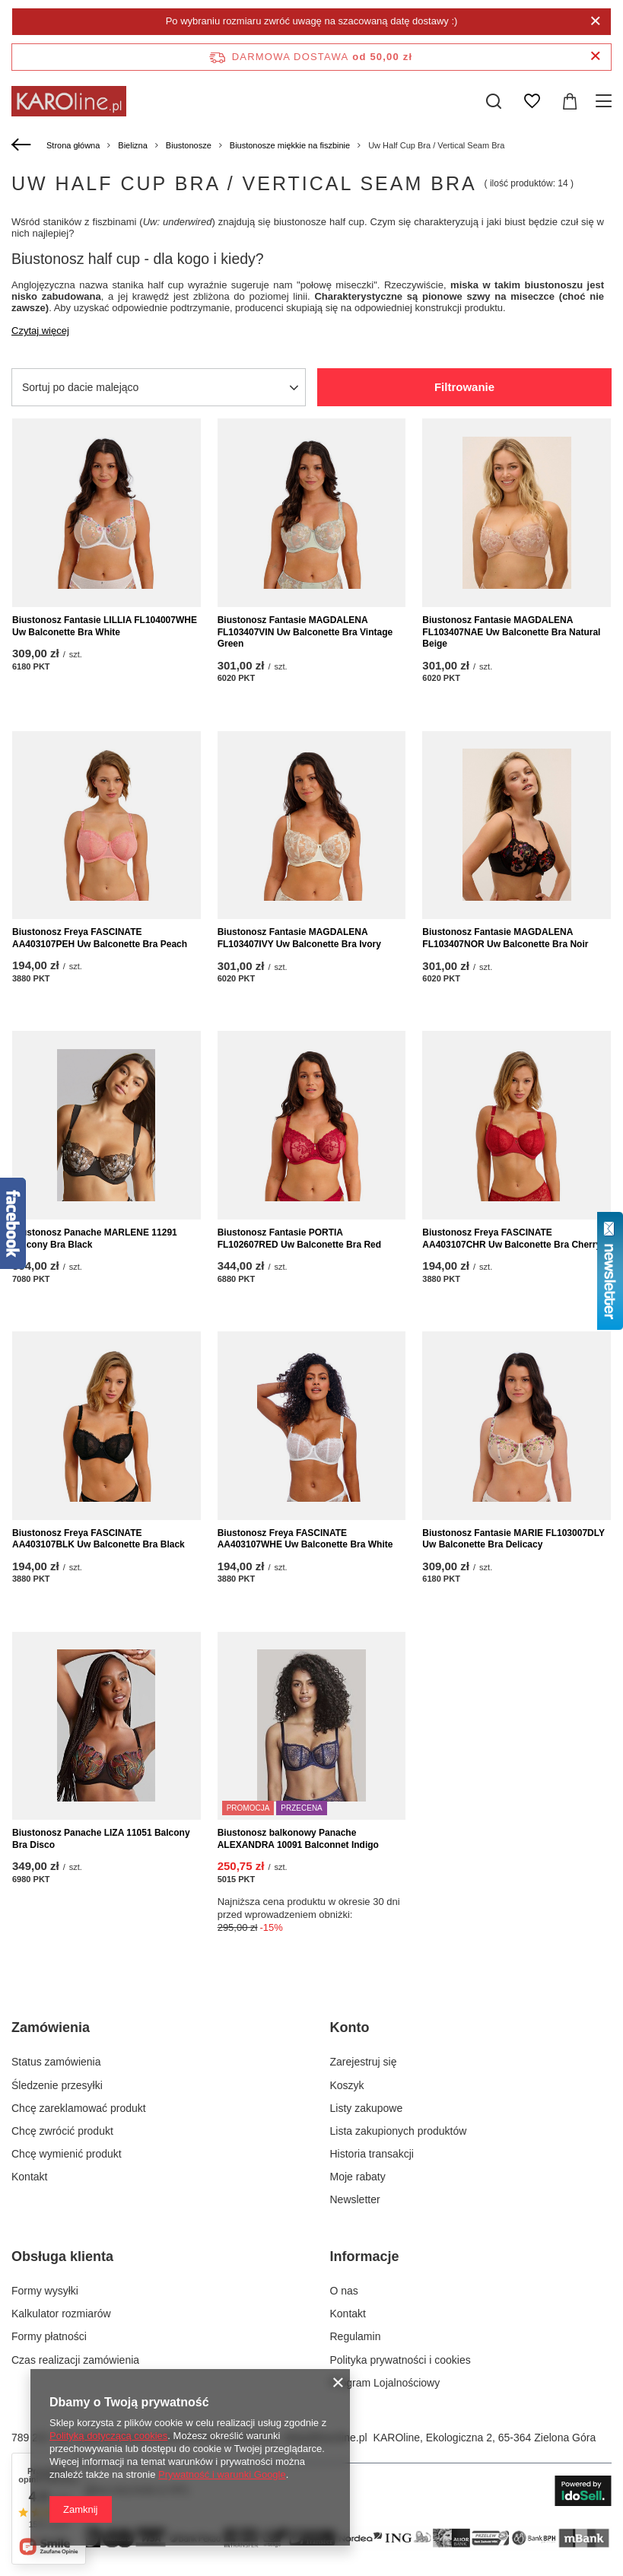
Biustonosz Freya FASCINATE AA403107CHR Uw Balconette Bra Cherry (511, 1238)
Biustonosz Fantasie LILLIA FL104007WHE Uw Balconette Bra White (104, 626)
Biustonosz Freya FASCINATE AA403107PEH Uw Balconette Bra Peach (99, 938)
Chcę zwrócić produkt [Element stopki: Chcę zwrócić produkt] (62, 2131)
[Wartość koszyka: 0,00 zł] (570, 101)
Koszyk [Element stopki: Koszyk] (347, 2085)
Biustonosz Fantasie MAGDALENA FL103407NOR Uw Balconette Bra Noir (505, 938)
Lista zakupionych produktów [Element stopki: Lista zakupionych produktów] (398, 2131)
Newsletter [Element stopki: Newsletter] (355, 2199)
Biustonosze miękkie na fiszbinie (290, 145)
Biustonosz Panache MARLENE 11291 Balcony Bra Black (94, 1238)
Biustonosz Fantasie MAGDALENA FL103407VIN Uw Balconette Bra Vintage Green (305, 632)
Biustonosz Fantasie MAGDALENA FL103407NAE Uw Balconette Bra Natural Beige (511, 632)
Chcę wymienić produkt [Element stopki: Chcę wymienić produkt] (66, 2154)
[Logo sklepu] (68, 101)
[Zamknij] (595, 21)
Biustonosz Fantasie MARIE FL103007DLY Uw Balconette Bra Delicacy (513, 1539)
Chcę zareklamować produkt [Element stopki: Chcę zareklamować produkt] (78, 2108)
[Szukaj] (494, 101)
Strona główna (73, 145)
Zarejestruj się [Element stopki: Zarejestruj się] (363, 2062)
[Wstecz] (23, 145)
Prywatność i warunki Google (222, 2474)
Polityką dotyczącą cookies (108, 2435)
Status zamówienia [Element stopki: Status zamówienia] (56, 2062)
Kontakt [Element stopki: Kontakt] (29, 2177)
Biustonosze (188, 145)
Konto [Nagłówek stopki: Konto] (350, 2027)
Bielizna (133, 145)
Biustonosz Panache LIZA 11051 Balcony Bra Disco (101, 1838)
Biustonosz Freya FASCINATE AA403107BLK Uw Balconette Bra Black (98, 1539)
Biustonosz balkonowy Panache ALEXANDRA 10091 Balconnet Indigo (298, 1838)
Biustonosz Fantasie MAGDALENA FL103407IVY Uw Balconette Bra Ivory (299, 938)
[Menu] (606, 101)
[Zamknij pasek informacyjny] (595, 56)
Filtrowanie (464, 386)
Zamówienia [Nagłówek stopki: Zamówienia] (50, 2027)
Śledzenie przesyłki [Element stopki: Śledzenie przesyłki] (57, 2085)
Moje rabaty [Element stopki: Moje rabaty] (358, 2177)
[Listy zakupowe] (532, 101)
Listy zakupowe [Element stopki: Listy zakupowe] (366, 2108)
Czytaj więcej (40, 330)
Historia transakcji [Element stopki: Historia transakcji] (372, 2154)
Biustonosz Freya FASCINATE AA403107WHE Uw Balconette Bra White (305, 1539)
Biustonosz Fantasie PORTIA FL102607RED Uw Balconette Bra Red (299, 1238)
